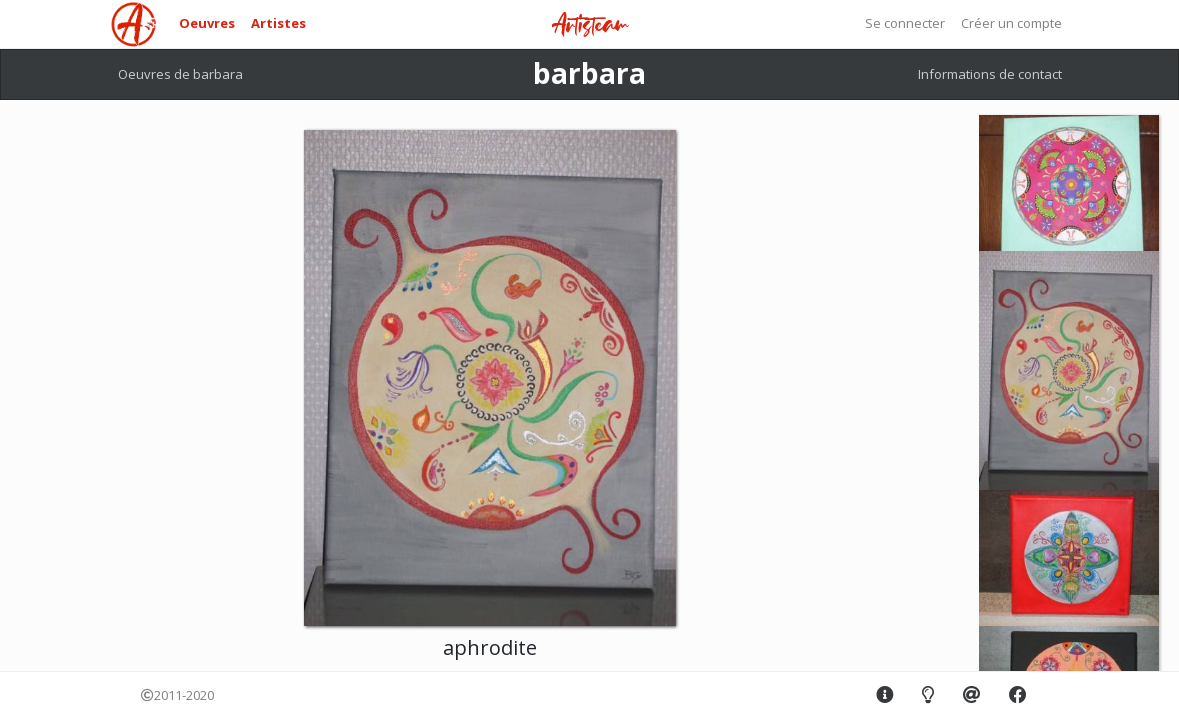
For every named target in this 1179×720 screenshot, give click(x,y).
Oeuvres (207, 23)
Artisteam (590, 25)
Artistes (278, 23)
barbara (589, 73)
